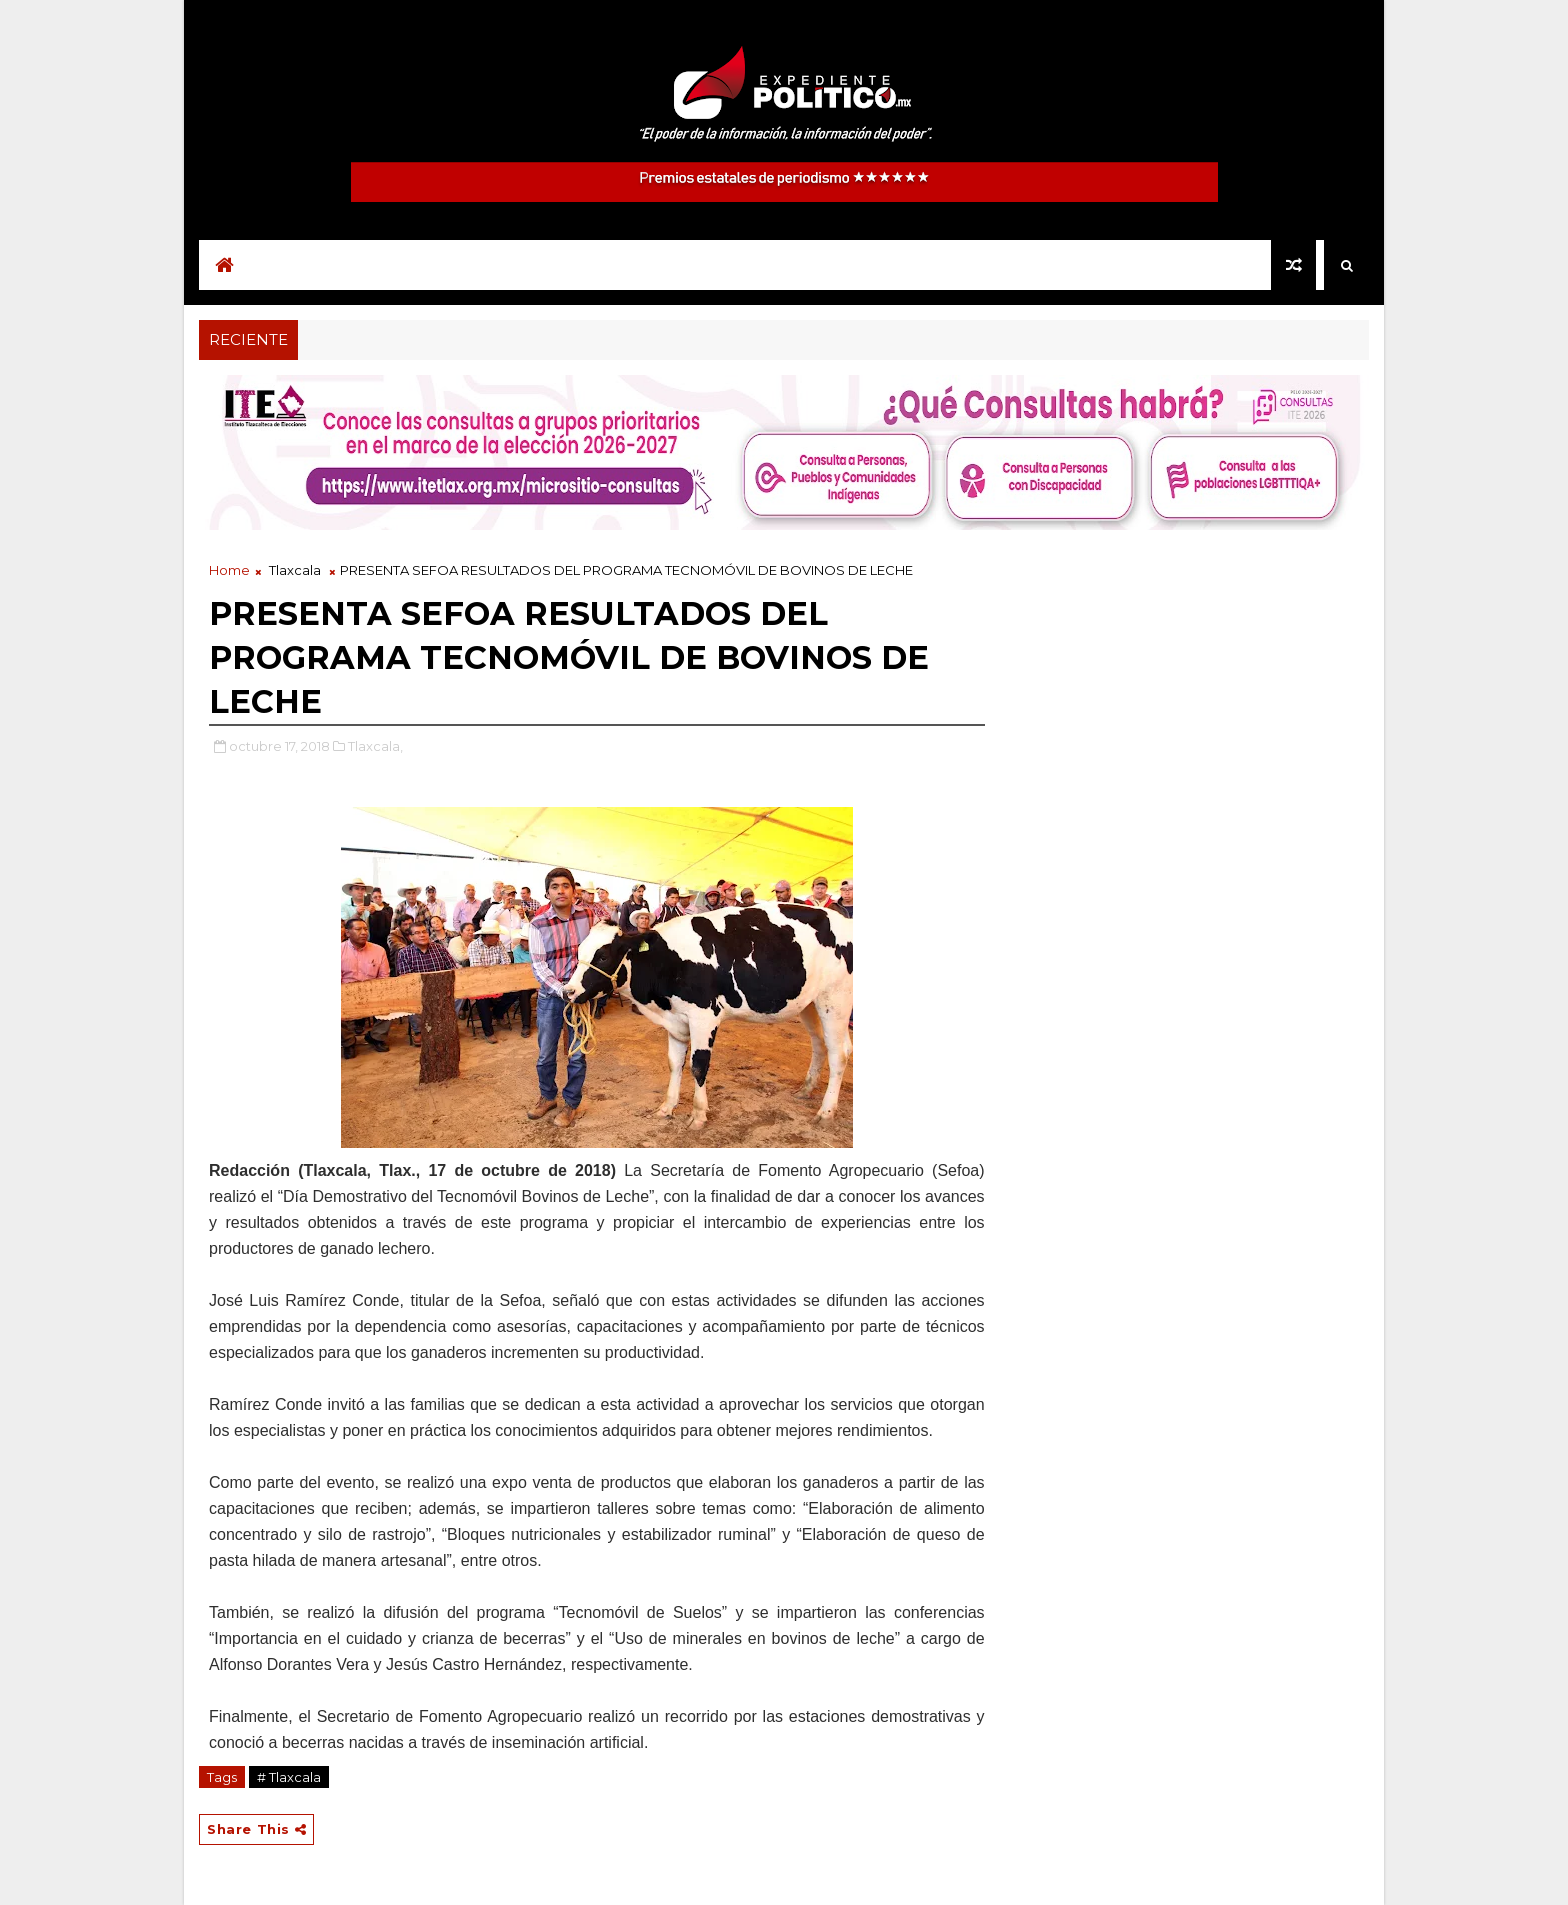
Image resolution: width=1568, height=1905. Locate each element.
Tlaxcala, (375, 746)
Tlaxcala (295, 570)
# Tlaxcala (289, 1777)
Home (229, 570)
